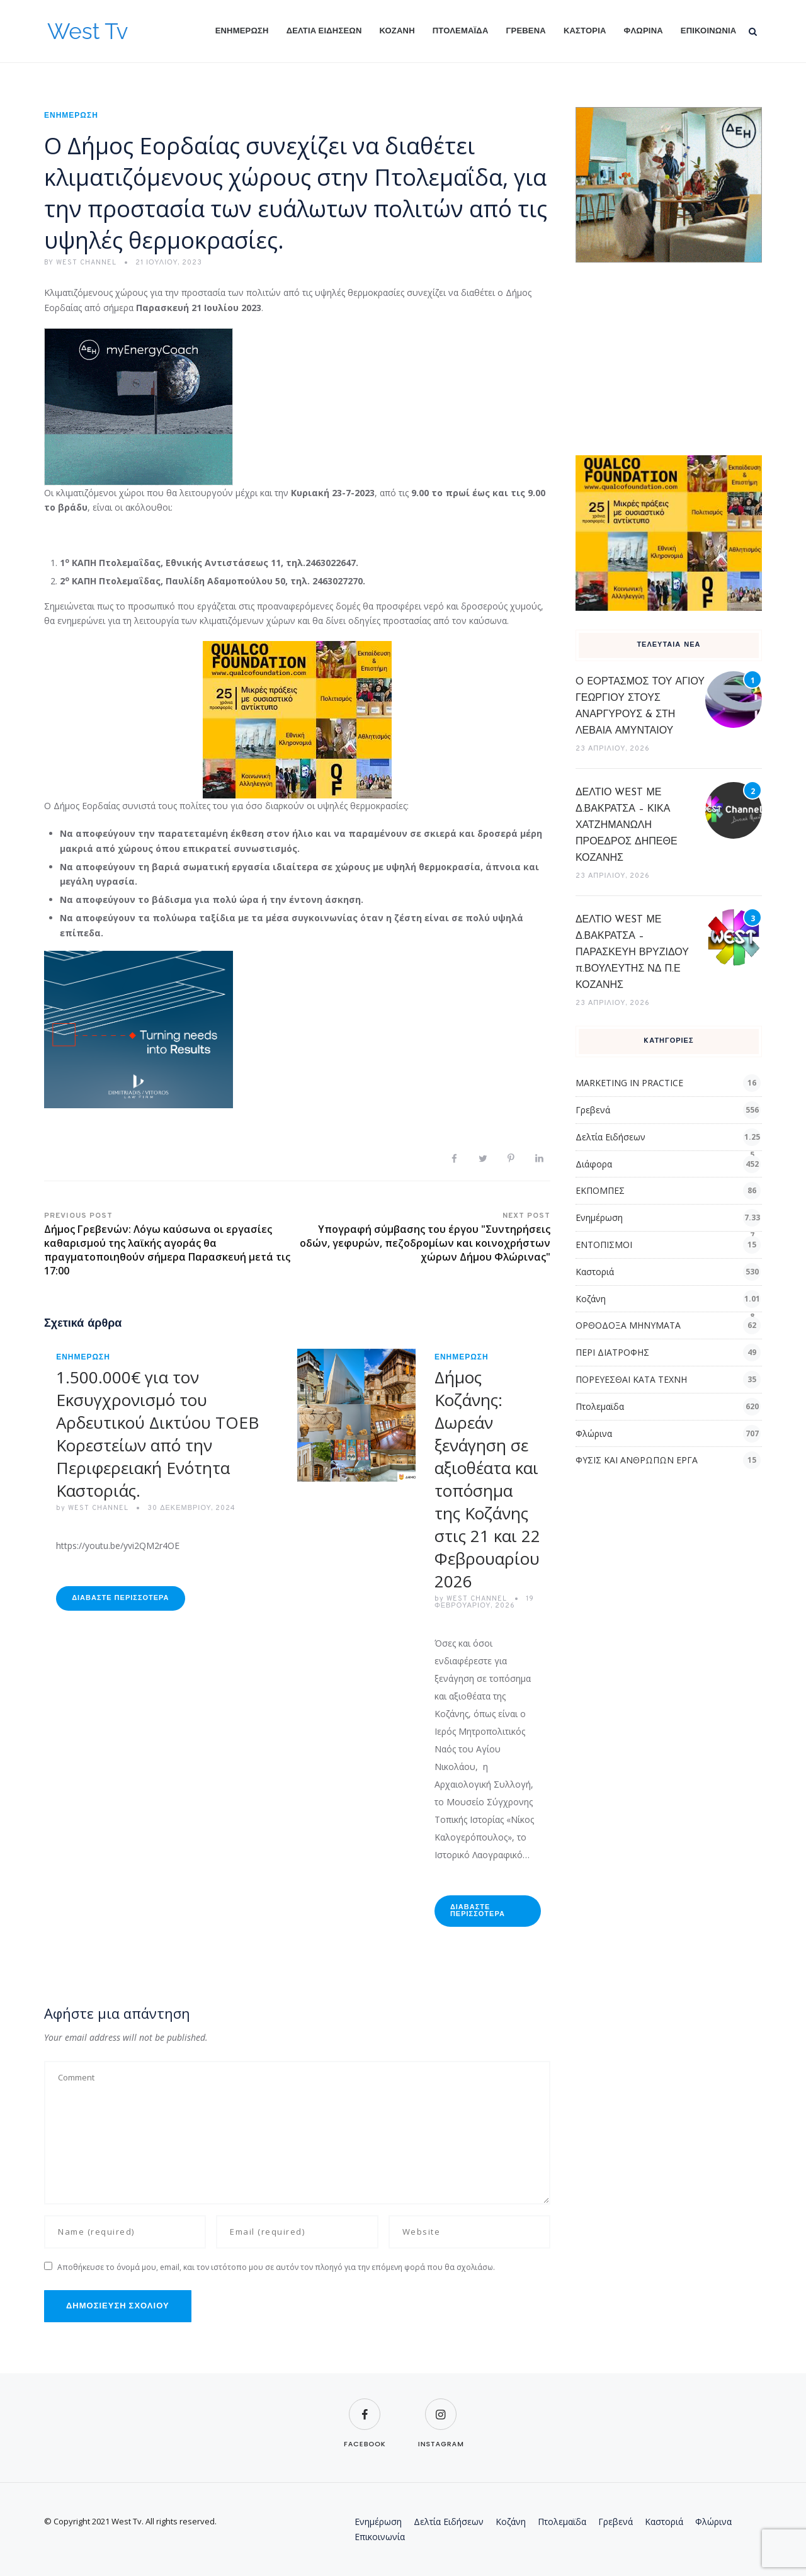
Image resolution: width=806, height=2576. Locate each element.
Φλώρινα (643, 31)
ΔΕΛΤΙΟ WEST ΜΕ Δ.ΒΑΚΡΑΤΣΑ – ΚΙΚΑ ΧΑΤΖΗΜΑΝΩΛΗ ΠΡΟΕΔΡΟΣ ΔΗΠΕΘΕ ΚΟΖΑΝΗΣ (627, 825)
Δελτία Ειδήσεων (324, 31)
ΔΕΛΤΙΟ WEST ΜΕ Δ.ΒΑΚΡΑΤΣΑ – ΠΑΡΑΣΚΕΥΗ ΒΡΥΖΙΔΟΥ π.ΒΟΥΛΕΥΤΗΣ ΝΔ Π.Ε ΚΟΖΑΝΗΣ (632, 952)
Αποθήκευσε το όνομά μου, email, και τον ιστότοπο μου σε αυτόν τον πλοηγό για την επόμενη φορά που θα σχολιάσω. (276, 2267)
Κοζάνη (397, 31)
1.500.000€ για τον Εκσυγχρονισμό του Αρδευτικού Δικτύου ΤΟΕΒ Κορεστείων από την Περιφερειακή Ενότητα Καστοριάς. (157, 1434)
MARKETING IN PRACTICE (629, 1083)
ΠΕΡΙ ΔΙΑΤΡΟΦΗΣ (612, 1352)
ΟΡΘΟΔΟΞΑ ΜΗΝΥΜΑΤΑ (628, 1325)
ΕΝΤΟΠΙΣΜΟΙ (604, 1245)
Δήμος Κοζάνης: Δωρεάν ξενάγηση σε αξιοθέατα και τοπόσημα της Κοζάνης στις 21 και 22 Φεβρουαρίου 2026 (487, 1479)
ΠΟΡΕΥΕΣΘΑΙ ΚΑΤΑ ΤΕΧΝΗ (631, 1379)
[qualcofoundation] (297, 719)
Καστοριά (585, 31)
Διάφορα (594, 1164)
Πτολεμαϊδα (461, 31)
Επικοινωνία (709, 31)
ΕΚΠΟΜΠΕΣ (600, 1190)
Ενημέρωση (242, 31)
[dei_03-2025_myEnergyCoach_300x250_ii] (138, 405)
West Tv (87, 31)
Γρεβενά (526, 31)
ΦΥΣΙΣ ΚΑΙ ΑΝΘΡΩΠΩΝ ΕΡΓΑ (637, 1460)
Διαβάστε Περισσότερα (120, 1598)
